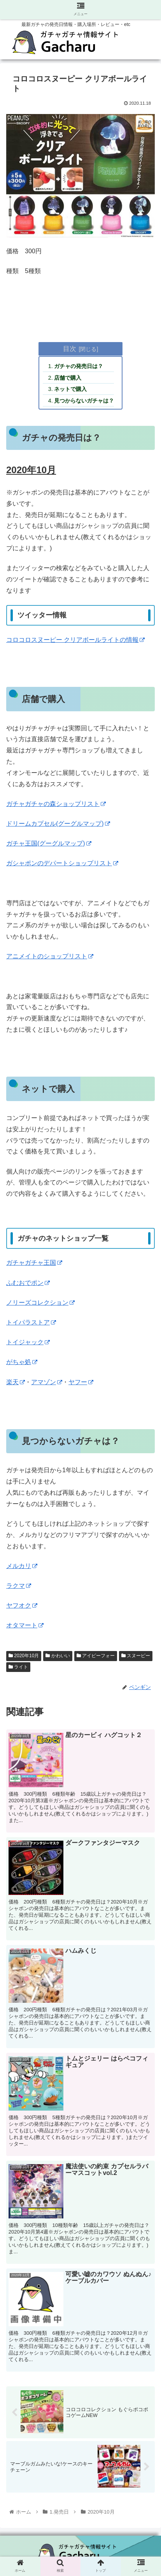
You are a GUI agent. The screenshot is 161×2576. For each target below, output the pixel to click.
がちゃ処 (21, 1362)
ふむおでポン (28, 1282)
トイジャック (28, 1342)
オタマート (25, 1625)
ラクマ (18, 1585)
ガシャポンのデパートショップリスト (62, 863)
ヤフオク (21, 1605)
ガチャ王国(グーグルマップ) (48, 843)
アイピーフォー (96, 1655)
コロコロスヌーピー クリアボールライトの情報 (75, 639)
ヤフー (80, 1382)
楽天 (15, 1382)
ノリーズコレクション (40, 1302)
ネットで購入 (70, 389)
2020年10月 (24, 1655)
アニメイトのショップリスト (49, 956)
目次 (69, 349)
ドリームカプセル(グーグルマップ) (58, 823)
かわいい (58, 1655)
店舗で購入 (67, 378)
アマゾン (46, 1382)
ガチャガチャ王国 (34, 1262)
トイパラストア (31, 1322)
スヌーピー (135, 1655)
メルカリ (21, 1566)
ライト (18, 1667)
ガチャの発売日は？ (78, 366)
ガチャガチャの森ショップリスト (56, 803)
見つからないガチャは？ (84, 401)
